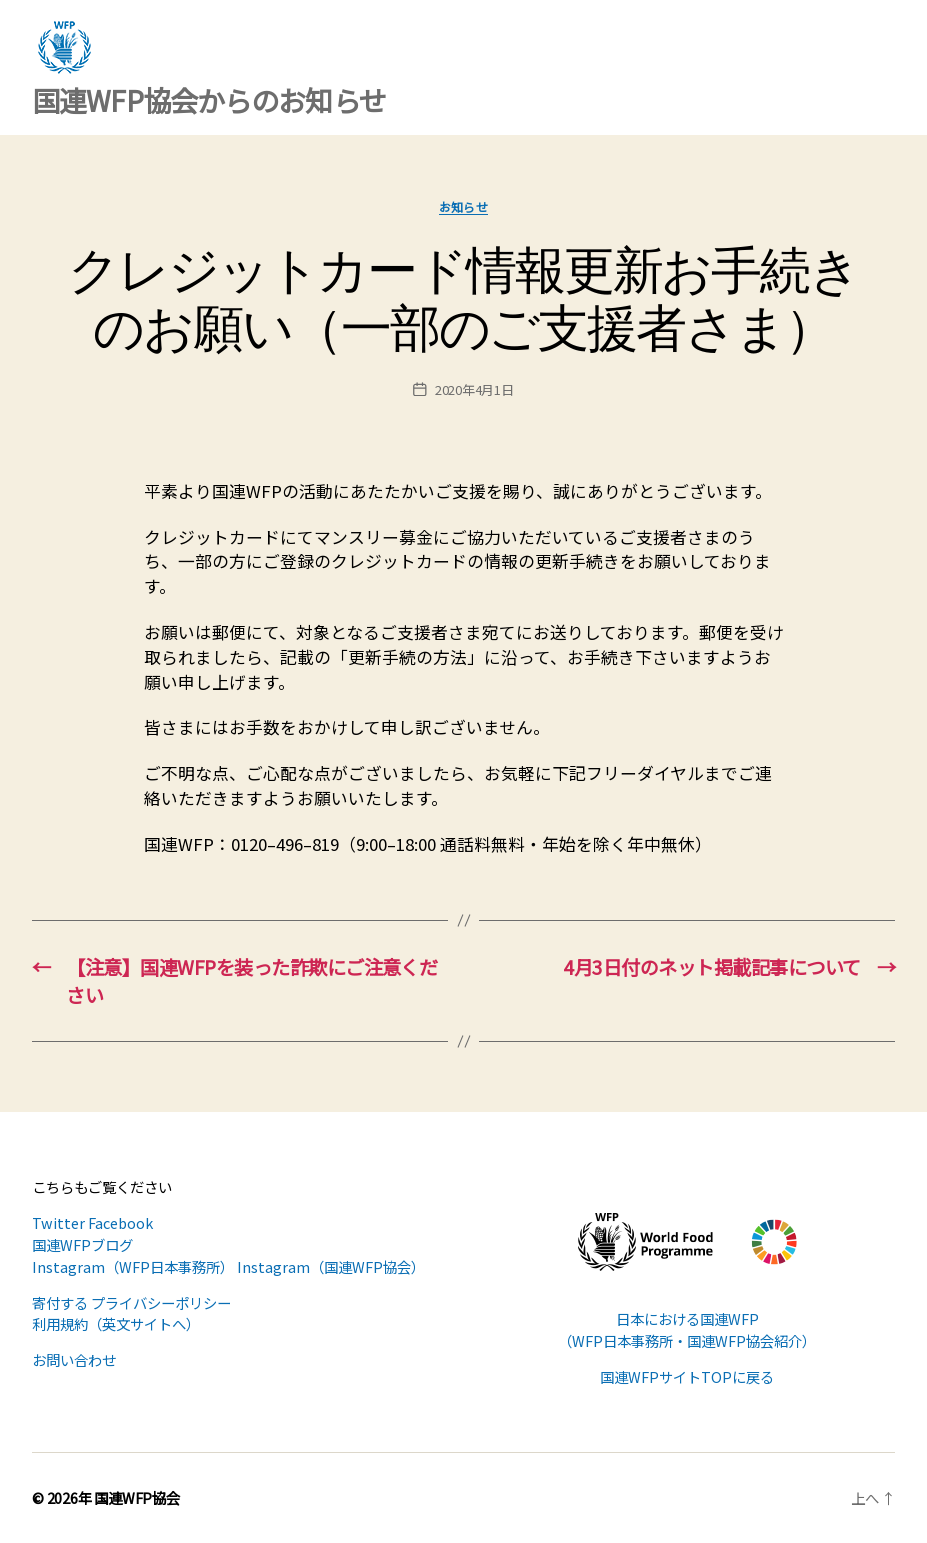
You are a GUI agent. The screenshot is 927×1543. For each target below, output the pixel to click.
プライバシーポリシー (161, 1302)
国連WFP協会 (137, 1497)
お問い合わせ (74, 1359)
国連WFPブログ (82, 1244)
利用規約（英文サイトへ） (116, 1323)
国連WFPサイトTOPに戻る (687, 1376)
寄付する (60, 1302)
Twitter (58, 1222)
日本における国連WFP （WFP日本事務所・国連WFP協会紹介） (687, 1329)
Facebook (120, 1222)
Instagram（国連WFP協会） (331, 1266)
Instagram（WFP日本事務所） (133, 1266)
